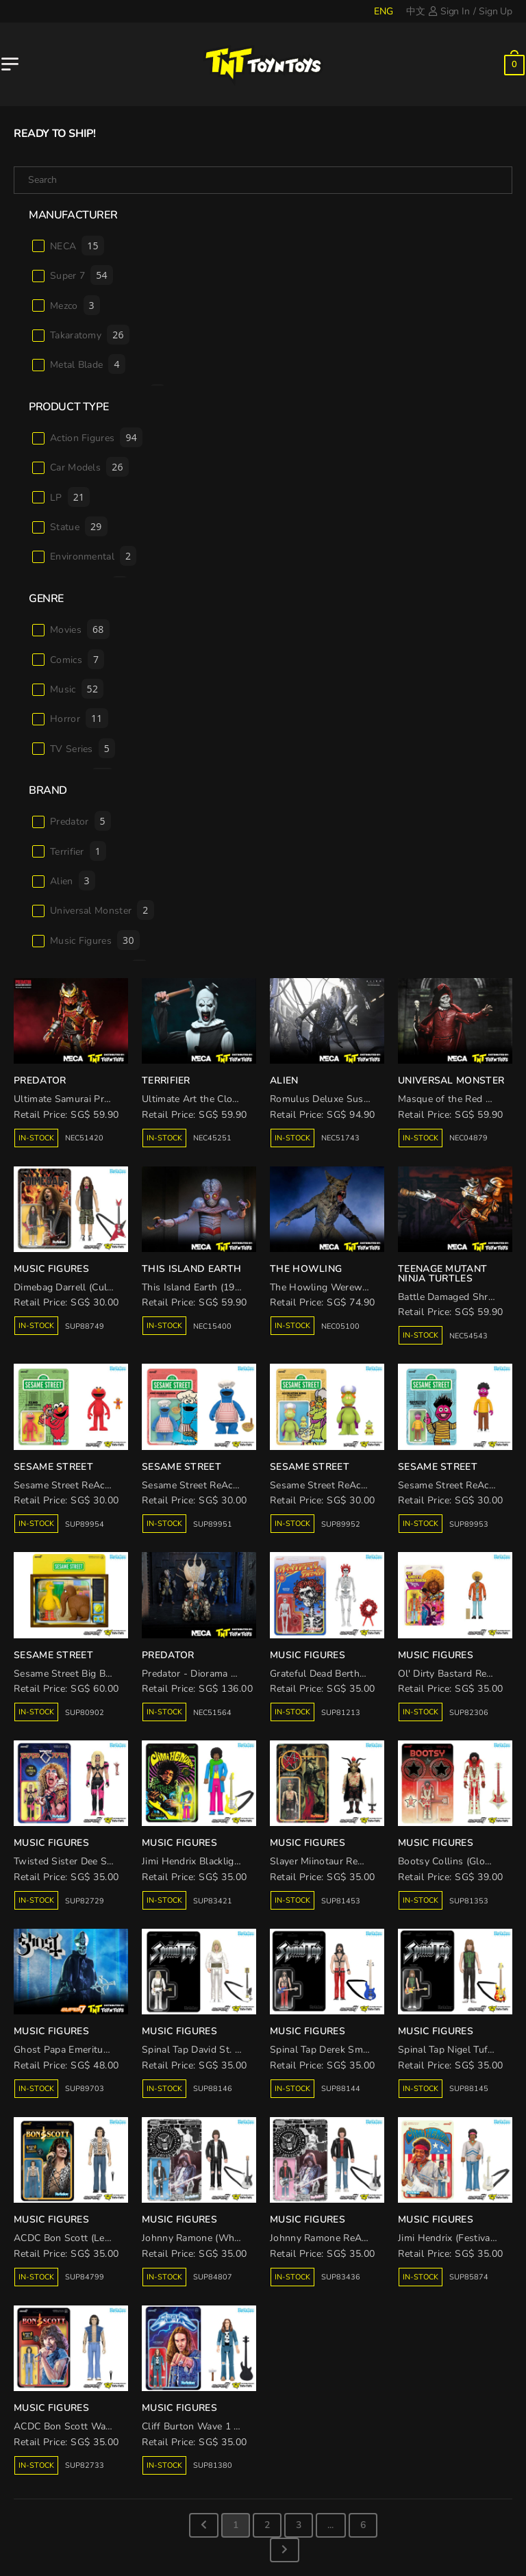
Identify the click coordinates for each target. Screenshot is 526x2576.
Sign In (449, 11)
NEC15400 (212, 1326)
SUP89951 (212, 1524)
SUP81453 (340, 1901)
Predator (80, 821)
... (330, 2524)
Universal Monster (102, 910)
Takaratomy (89, 335)
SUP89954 (84, 1524)
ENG (383, 11)
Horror (79, 718)
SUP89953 (468, 1524)
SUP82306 (468, 1712)
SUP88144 (340, 2088)
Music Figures (95, 940)
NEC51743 (340, 1138)
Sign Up (495, 11)
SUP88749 (84, 1326)
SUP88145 (468, 2088)
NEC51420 (84, 1138)
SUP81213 (340, 1712)
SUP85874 (468, 2277)
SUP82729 (84, 1901)
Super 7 (81, 275)
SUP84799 (84, 2277)
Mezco (75, 305)
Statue (79, 526)
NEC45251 (212, 1138)
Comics (77, 659)
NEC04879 (468, 1138)
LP (70, 497)
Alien (72, 880)
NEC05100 (340, 1326)
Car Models (89, 467)
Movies (80, 629)
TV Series (82, 748)
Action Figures (96, 437)
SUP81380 (212, 2465)
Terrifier (78, 851)
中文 (415, 11)
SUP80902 (84, 1712)
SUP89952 (340, 1524)
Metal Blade (87, 364)
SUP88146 (212, 2088)
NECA (77, 245)
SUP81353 (468, 1901)
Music (76, 689)
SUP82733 (84, 2465)
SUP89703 (84, 2088)
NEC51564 (212, 1712)
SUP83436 (340, 2277)
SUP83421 (212, 1901)
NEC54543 (468, 1336)
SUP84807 (212, 2277)
